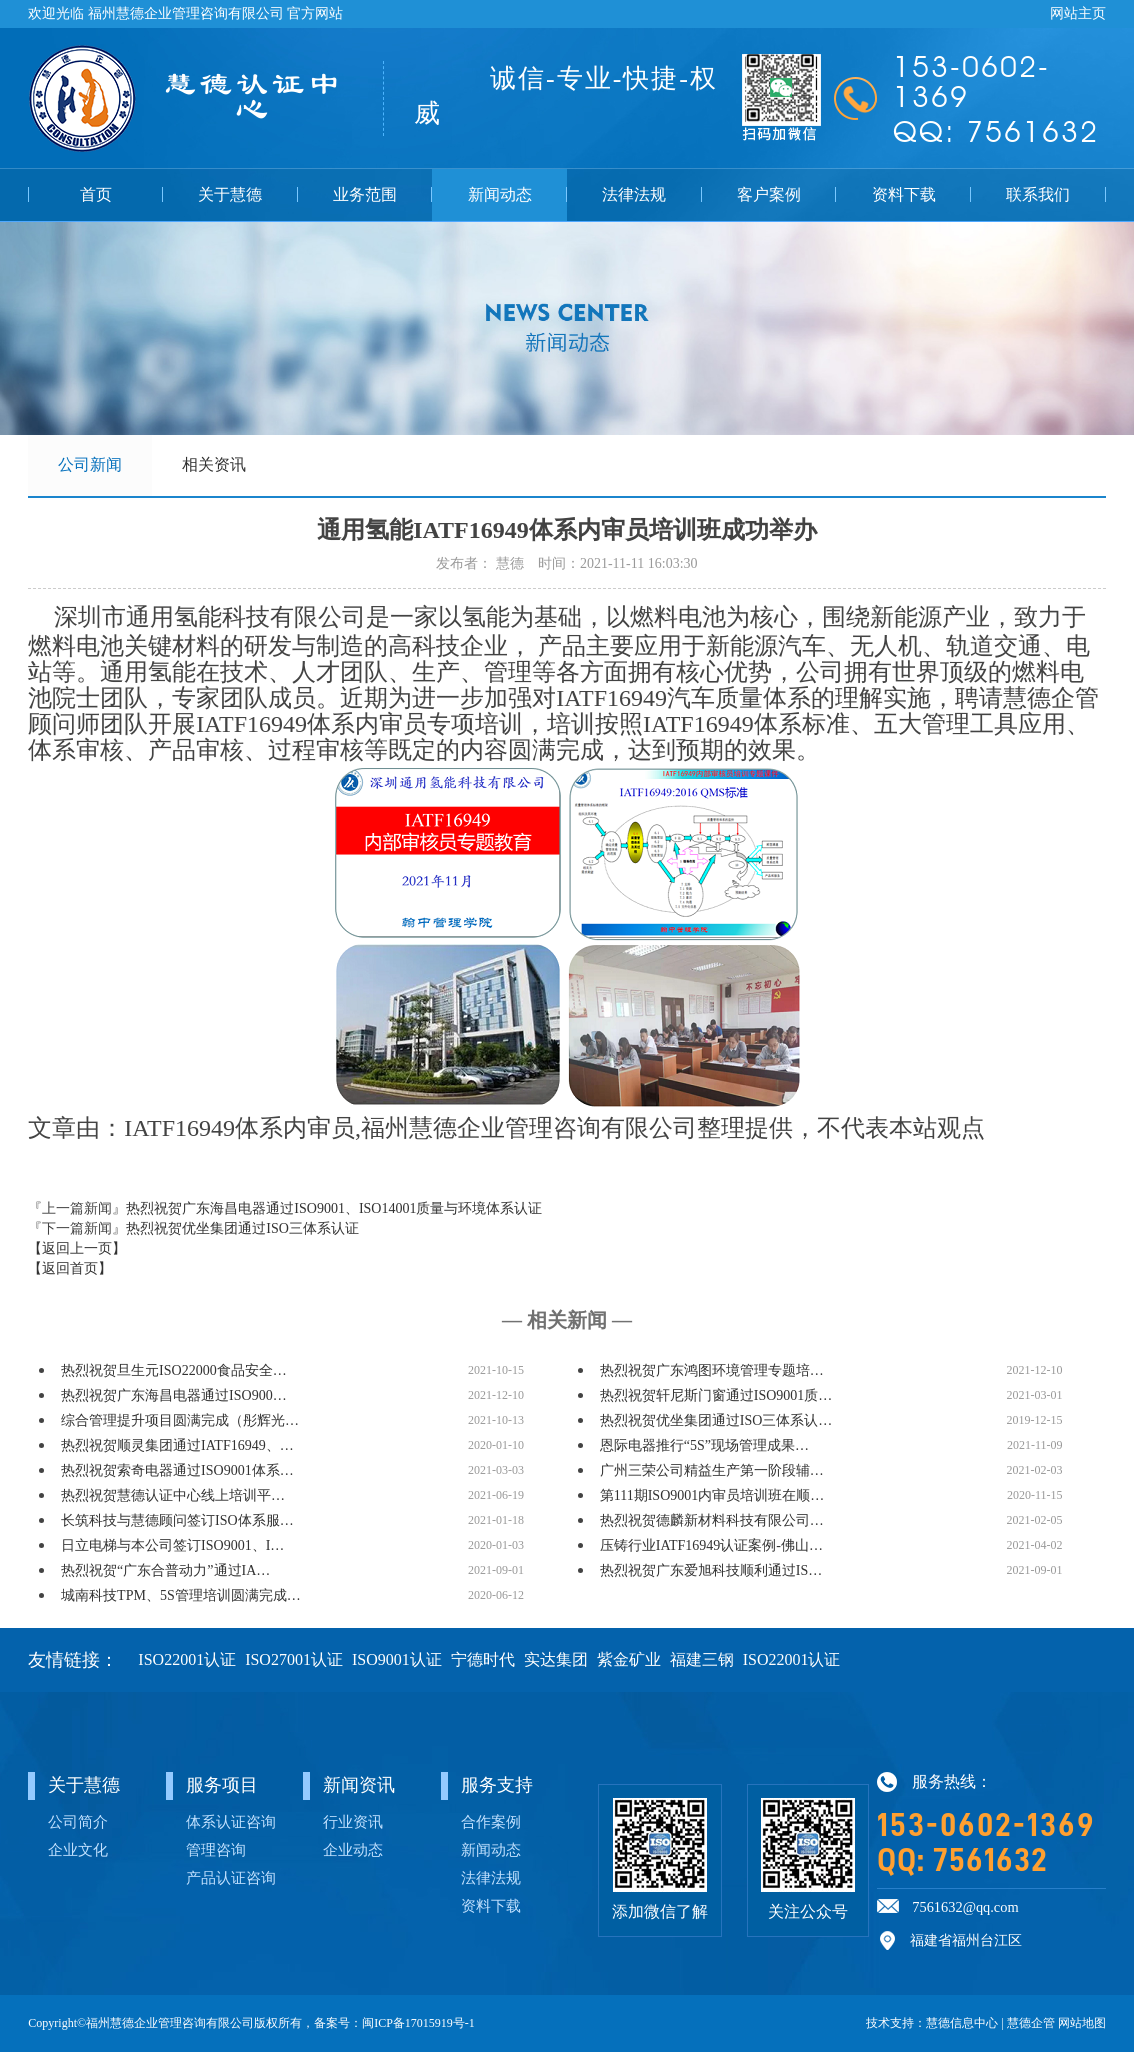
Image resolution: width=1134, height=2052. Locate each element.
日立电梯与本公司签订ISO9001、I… (172, 1545)
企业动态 (353, 1849)
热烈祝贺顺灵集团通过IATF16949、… (177, 1445)
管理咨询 (216, 1849)
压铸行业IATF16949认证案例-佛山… (711, 1545)
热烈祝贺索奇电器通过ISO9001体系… (177, 1470)
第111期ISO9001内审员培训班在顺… (712, 1495)
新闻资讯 (359, 1785)
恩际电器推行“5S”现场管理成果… (704, 1445)
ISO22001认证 (187, 1659)
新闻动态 (500, 194)
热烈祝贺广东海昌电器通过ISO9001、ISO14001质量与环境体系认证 (334, 1208)
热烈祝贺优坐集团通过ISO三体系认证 (242, 1228)
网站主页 (1078, 13)
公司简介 (78, 1821)
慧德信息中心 (962, 2023)
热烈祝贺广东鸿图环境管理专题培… (712, 1370)
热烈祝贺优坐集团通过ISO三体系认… (716, 1420)
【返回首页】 (70, 1268)
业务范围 (365, 194)
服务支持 (497, 1785)
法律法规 (634, 194)
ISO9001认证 (397, 1659)
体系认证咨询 (231, 1821)
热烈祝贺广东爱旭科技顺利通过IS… (711, 1570)
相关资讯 (214, 464)
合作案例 (491, 1821)
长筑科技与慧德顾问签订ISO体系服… (177, 1520)
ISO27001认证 (294, 1659)
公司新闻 (90, 464)
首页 (96, 194)
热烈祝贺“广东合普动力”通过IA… (165, 1570)
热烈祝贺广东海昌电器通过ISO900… (174, 1395)
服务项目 (222, 1785)
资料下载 (904, 194)
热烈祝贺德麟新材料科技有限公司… (712, 1520)
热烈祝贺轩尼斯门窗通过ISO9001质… (716, 1395)
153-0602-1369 (986, 1825)
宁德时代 (483, 1659)
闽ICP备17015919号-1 (418, 2023)
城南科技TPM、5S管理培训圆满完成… (181, 1595)
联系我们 (1038, 194)
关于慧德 (230, 194)
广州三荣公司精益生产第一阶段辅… (712, 1470)
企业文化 (78, 1849)
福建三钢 (702, 1659)
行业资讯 (353, 1821)
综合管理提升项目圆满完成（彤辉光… (180, 1420)
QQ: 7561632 (962, 1860)
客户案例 (769, 194)
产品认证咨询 (231, 1877)
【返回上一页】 (77, 1248)
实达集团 (556, 1659)
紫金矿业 (629, 1659)
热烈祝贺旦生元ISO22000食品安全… (174, 1370)
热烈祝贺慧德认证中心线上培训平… (173, 1495)
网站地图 (1082, 2023)
